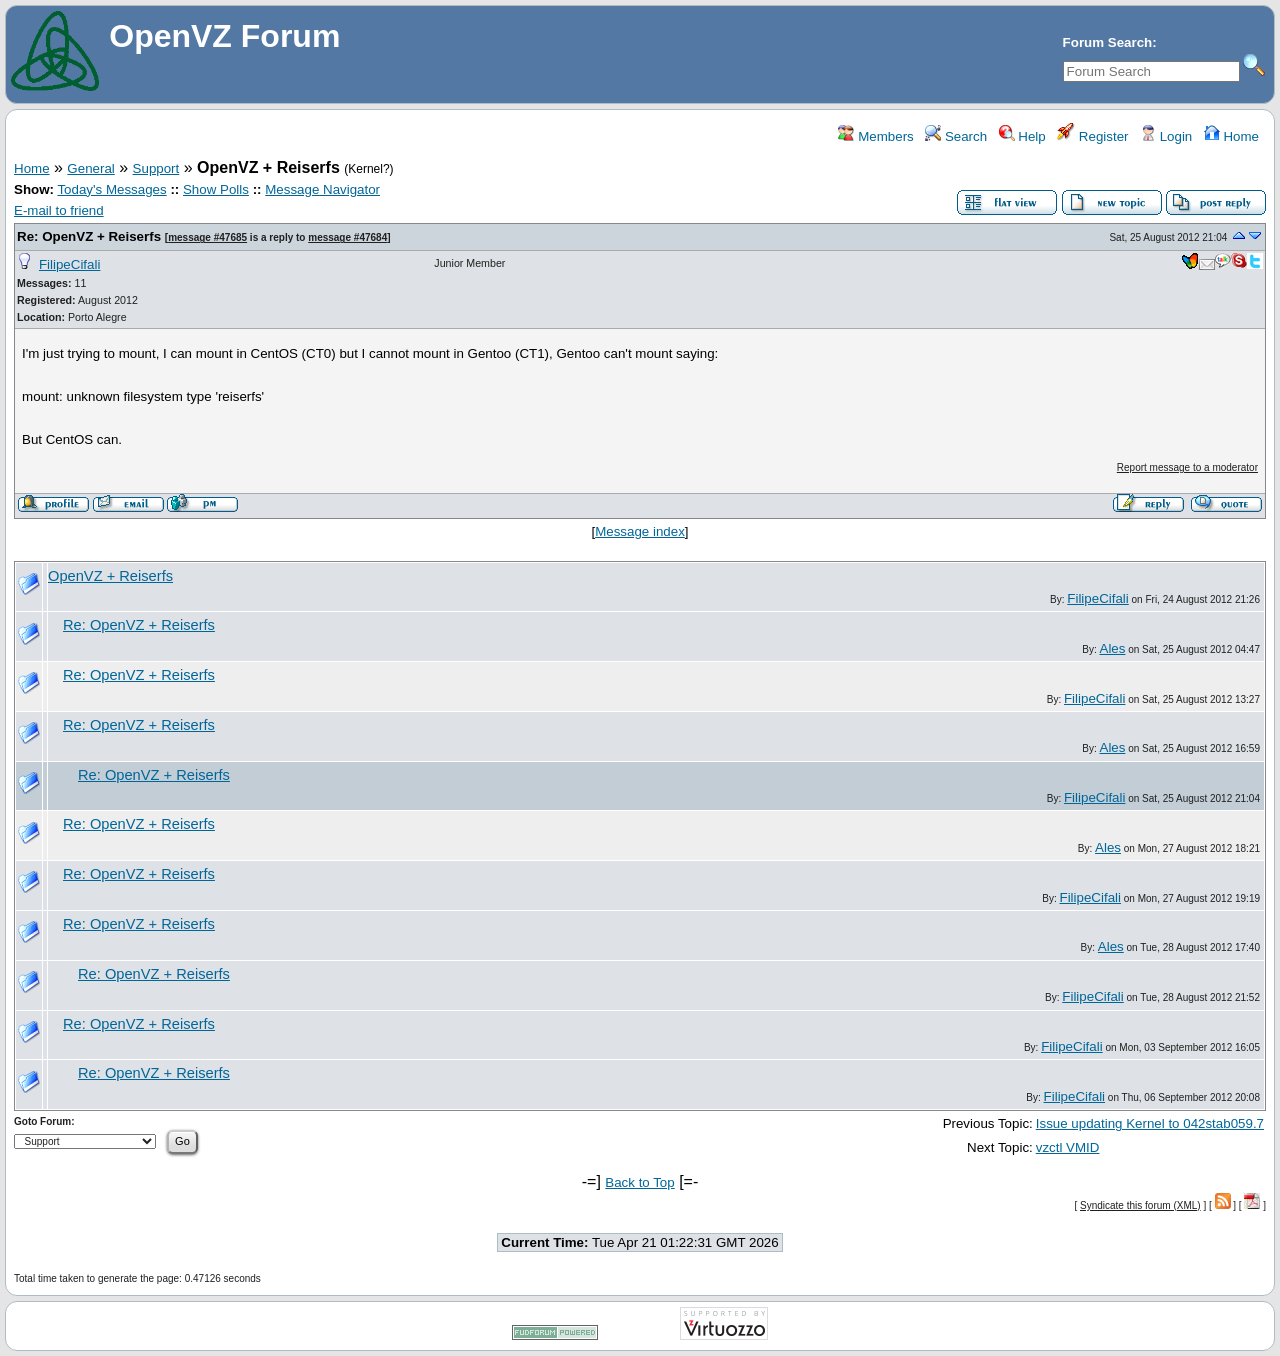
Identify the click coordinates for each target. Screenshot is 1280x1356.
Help (1022, 136)
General (90, 168)
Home (1231, 136)
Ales (1113, 648)
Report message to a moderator (1187, 467)
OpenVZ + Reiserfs (110, 576)
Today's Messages (111, 189)
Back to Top (639, 1182)
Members (875, 136)
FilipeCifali (69, 264)
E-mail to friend (59, 210)
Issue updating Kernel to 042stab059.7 (1150, 1123)
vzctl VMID (1068, 1147)
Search (956, 136)
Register (1092, 136)
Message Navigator (322, 189)
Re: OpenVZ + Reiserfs (89, 236)
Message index (640, 531)
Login (1166, 136)
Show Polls (216, 189)
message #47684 (347, 237)
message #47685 (207, 237)
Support (156, 168)
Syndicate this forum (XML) (1140, 1205)
